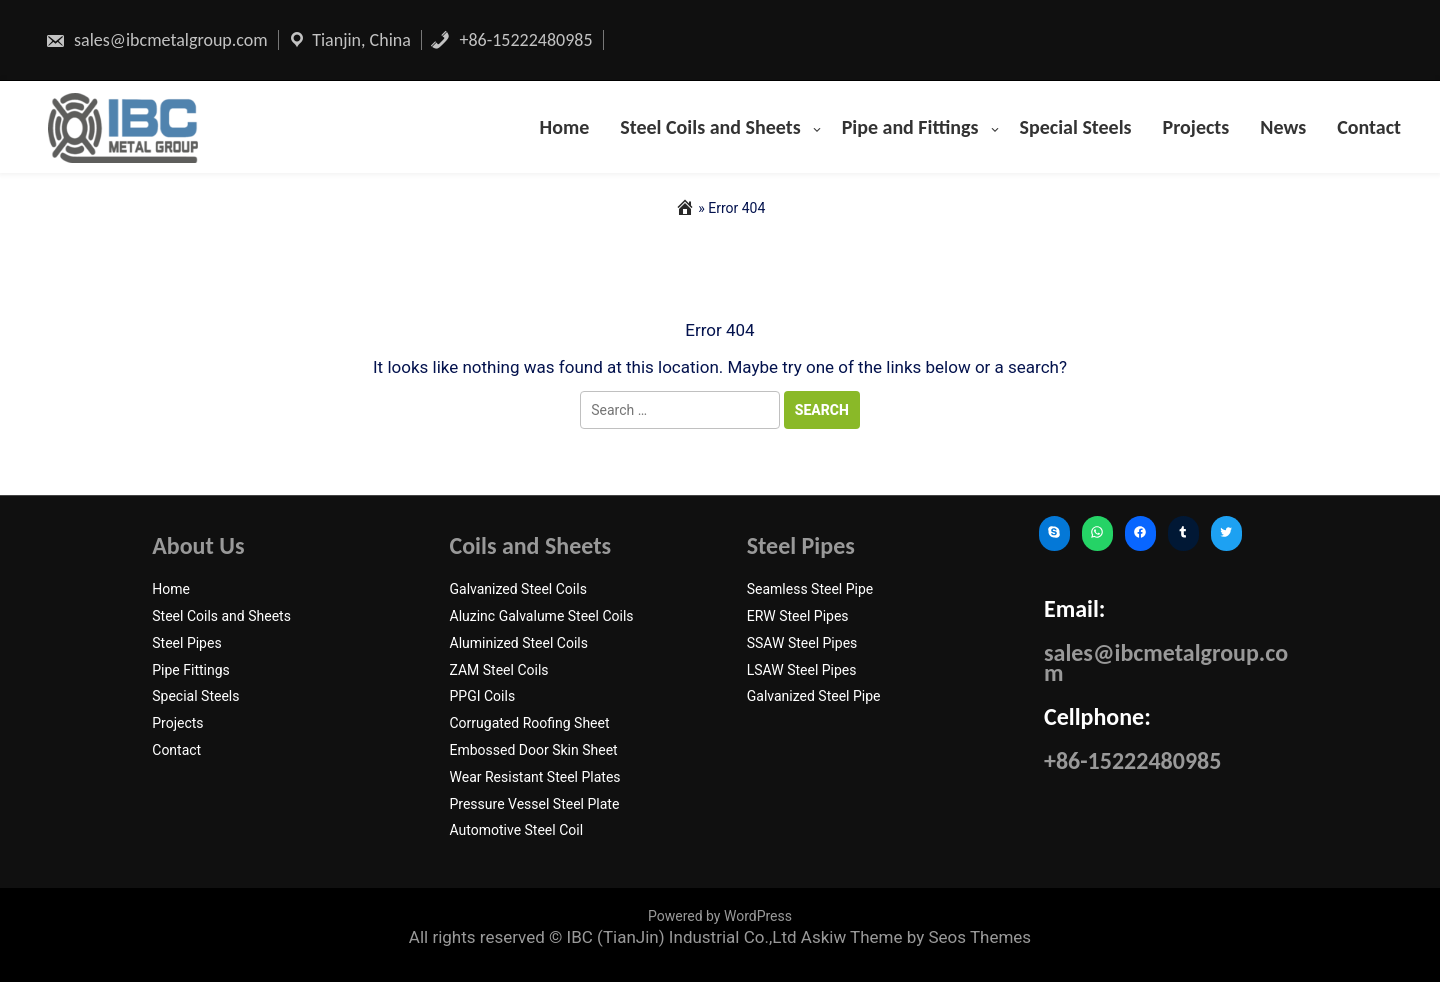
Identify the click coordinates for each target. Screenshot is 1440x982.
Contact (1369, 127)
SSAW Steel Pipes (802, 643)
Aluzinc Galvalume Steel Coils (542, 616)
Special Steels (1076, 127)
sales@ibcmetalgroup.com (156, 40)
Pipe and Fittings (910, 127)
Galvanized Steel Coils (518, 589)
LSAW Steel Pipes (802, 670)
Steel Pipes (186, 643)
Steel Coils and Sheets (710, 127)
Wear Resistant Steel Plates (535, 777)
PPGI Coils (483, 696)
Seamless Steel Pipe (810, 589)
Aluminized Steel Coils (519, 643)
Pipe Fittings (191, 670)
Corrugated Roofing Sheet (530, 723)
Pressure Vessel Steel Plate (535, 804)
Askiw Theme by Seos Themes (916, 937)
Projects (1196, 127)
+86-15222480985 (511, 40)
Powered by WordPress (720, 916)
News (1283, 127)
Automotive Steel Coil (517, 830)
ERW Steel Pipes (798, 616)
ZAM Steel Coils (499, 670)
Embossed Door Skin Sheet (534, 750)
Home (565, 127)
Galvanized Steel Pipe (814, 696)
